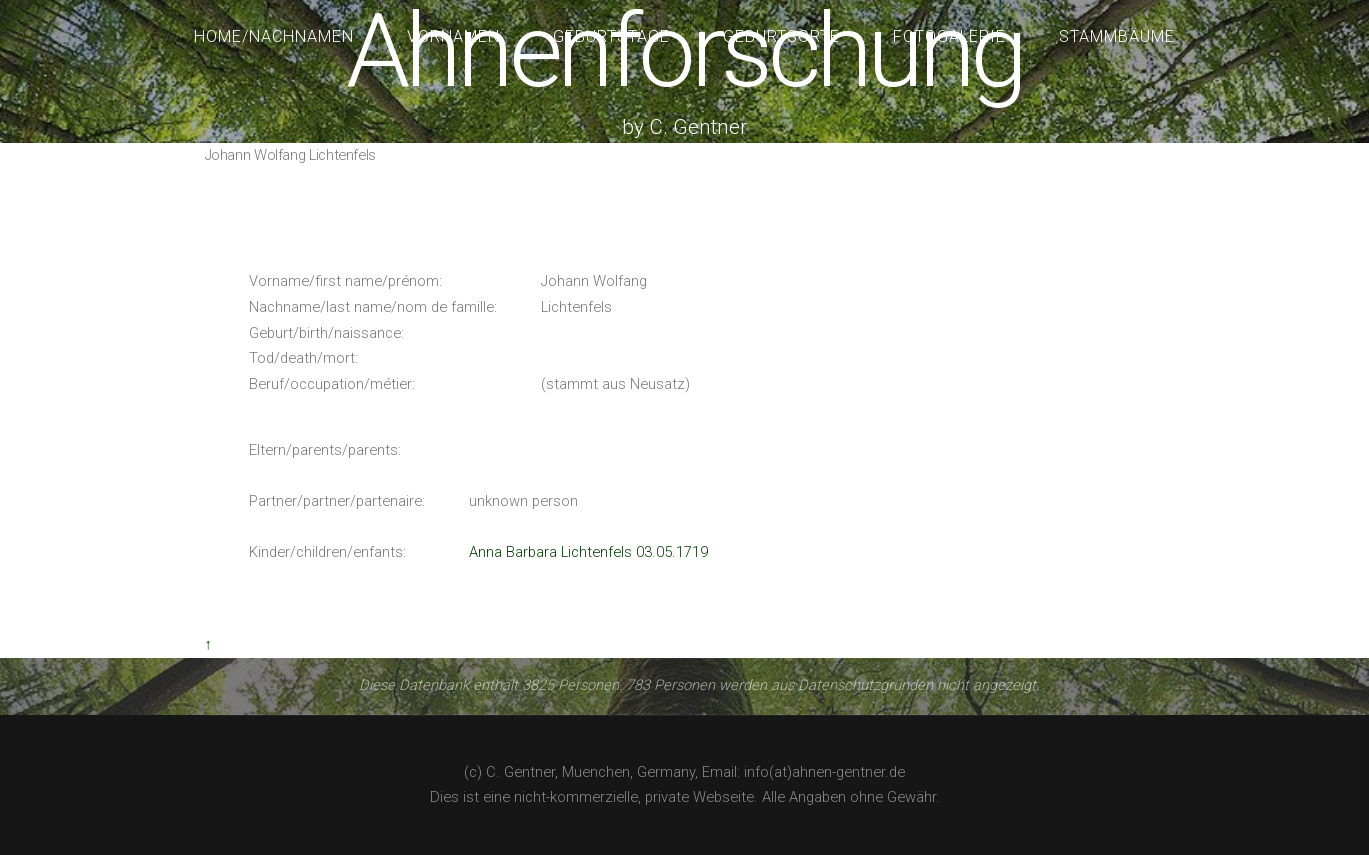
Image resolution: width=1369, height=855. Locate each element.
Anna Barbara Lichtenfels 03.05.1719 (588, 552)
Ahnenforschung (684, 51)
